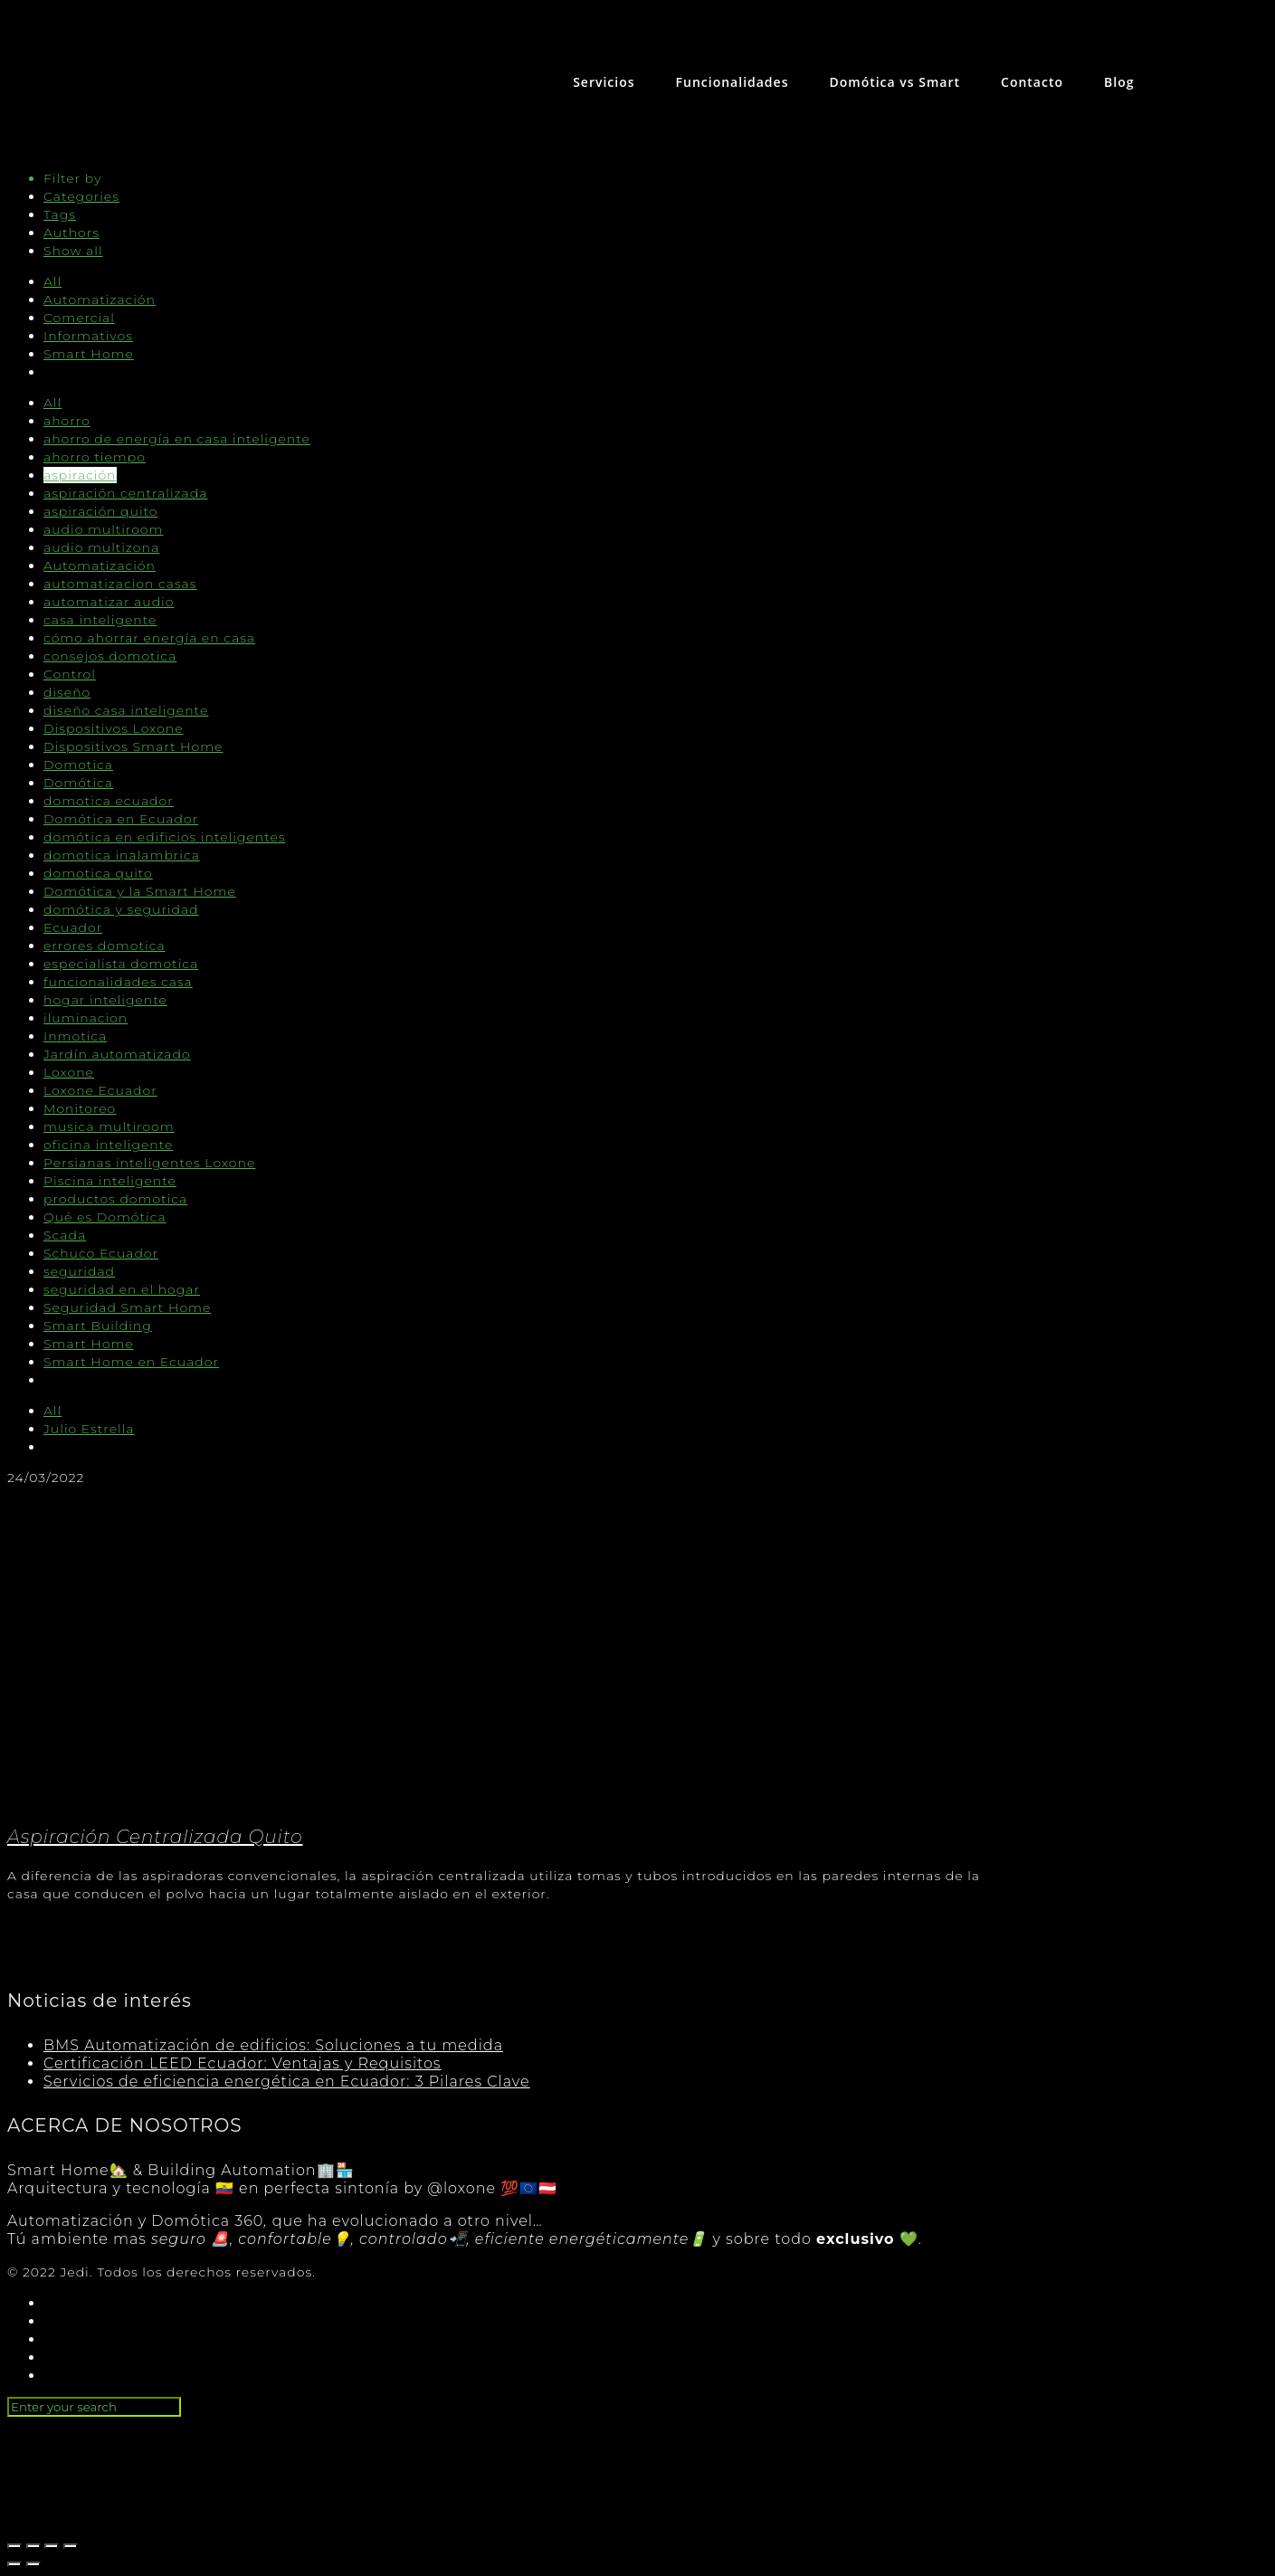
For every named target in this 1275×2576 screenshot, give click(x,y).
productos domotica (115, 1199)
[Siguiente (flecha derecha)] (33, 2564)
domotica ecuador (108, 801)
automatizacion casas (119, 583)
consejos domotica (109, 656)
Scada (64, 1235)
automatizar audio (108, 602)
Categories (81, 196)
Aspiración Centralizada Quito (154, 1837)
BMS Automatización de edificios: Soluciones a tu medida (273, 2045)
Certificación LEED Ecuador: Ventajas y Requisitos (242, 2063)
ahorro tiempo (94, 457)
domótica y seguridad (121, 909)
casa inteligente (100, 620)
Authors (71, 232)
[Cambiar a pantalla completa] (51, 2546)
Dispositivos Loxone (113, 728)
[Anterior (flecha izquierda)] (14, 2564)
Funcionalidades (732, 81)
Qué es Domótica (105, 1217)
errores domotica (104, 945)
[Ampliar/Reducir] (70, 2546)
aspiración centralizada (125, 493)
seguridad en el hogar (121, 1289)
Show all (73, 250)
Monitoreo (79, 1108)
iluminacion (85, 1018)
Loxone (68, 1072)
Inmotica (75, 1036)
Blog (1119, 81)
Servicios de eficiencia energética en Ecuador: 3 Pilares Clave (286, 2081)
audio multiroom (103, 529)
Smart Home (88, 354)
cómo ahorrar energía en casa (149, 638)
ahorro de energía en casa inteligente (176, 439)
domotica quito (98, 873)
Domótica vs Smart (894, 81)
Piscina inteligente (109, 1181)
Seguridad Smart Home (127, 1307)
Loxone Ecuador (100, 1090)
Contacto (1032, 81)
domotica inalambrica (121, 855)
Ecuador (72, 927)
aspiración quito (100, 511)
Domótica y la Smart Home (139, 891)
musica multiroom (109, 1126)
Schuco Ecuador (100, 1253)
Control (69, 674)
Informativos (88, 336)
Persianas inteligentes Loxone (149, 1163)
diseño (66, 692)
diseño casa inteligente (125, 710)
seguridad (79, 1271)
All (52, 281)
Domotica (78, 764)
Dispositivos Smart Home (133, 746)
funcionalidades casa (118, 982)
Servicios (603, 81)
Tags (59, 214)
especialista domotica (120, 963)
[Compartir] (33, 2546)
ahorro (66, 421)
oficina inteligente (108, 1144)
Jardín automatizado (117, 1054)
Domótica (78, 783)
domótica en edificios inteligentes (164, 837)
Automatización (99, 299)
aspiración (80, 475)
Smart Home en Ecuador (131, 1362)
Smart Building (97, 1325)
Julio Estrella (89, 1429)
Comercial (79, 317)
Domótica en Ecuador (120, 819)
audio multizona (101, 547)
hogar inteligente (105, 1000)
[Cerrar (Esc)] (14, 2546)
